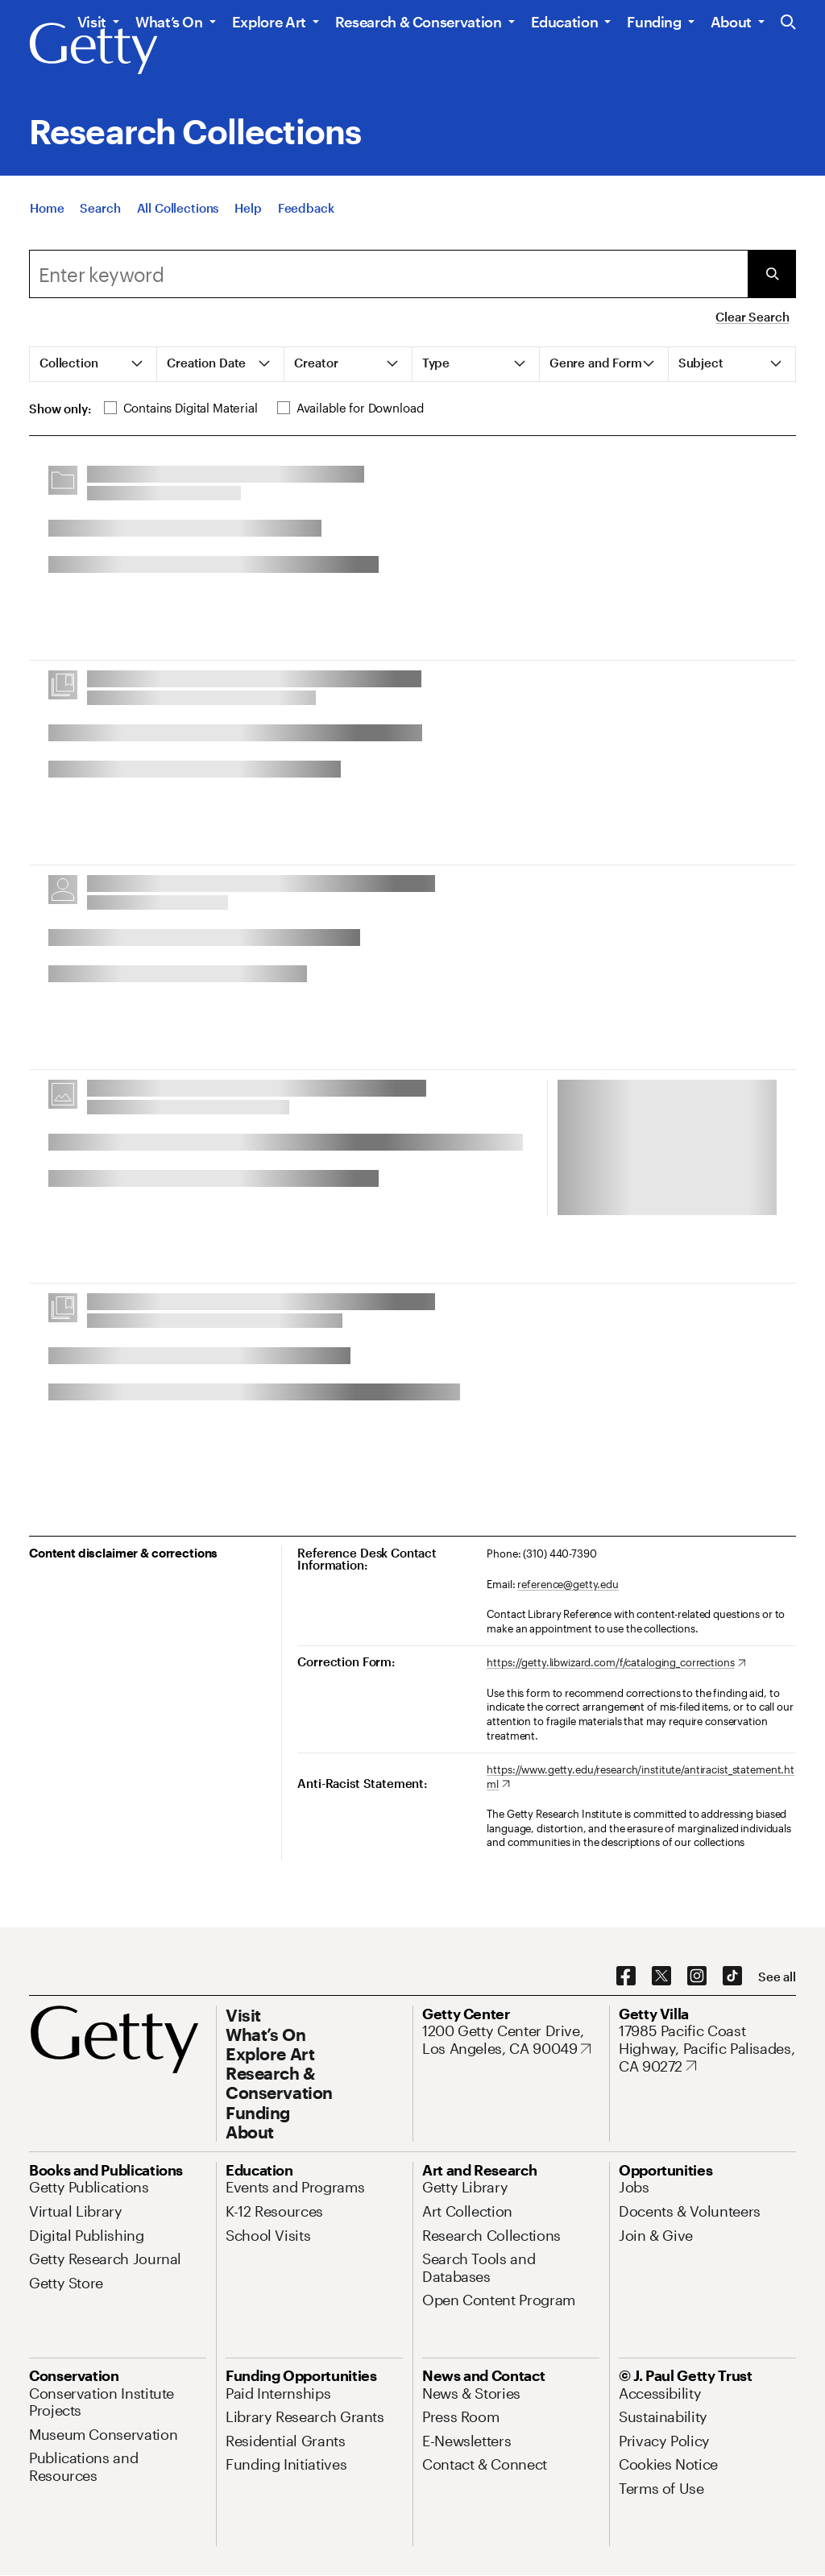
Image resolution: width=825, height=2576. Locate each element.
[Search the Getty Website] (788, 23)
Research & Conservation (418, 22)
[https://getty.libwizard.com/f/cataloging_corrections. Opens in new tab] (616, 1663)
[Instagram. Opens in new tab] (697, 1976)
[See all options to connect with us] (777, 1977)
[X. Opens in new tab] (661, 1976)
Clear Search (752, 316)
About (731, 22)
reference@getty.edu (568, 1584)
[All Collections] (178, 208)
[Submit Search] (772, 274)
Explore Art (269, 22)
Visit (91, 22)
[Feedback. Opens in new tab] (306, 208)
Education (565, 22)
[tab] (93, 364)
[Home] (47, 208)
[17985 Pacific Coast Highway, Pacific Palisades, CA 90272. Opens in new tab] (707, 2048)
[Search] (100, 208)
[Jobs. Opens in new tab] (634, 2187)
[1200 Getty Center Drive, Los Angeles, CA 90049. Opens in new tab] (510, 2039)
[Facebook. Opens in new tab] (626, 1976)
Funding (654, 22)
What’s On (169, 22)
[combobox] (388, 274)
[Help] (247, 208)
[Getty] (93, 49)
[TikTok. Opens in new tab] (732, 1976)
